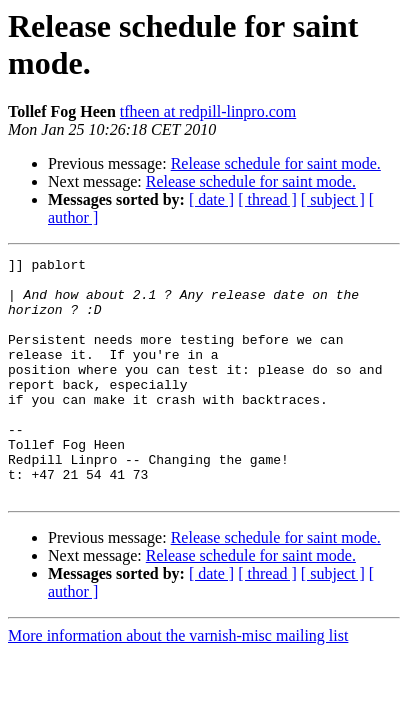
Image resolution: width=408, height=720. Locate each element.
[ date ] (211, 199)
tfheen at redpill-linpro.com (208, 111)
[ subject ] (333, 199)
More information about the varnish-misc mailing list (178, 683)
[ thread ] (267, 199)
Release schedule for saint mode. (276, 163)
